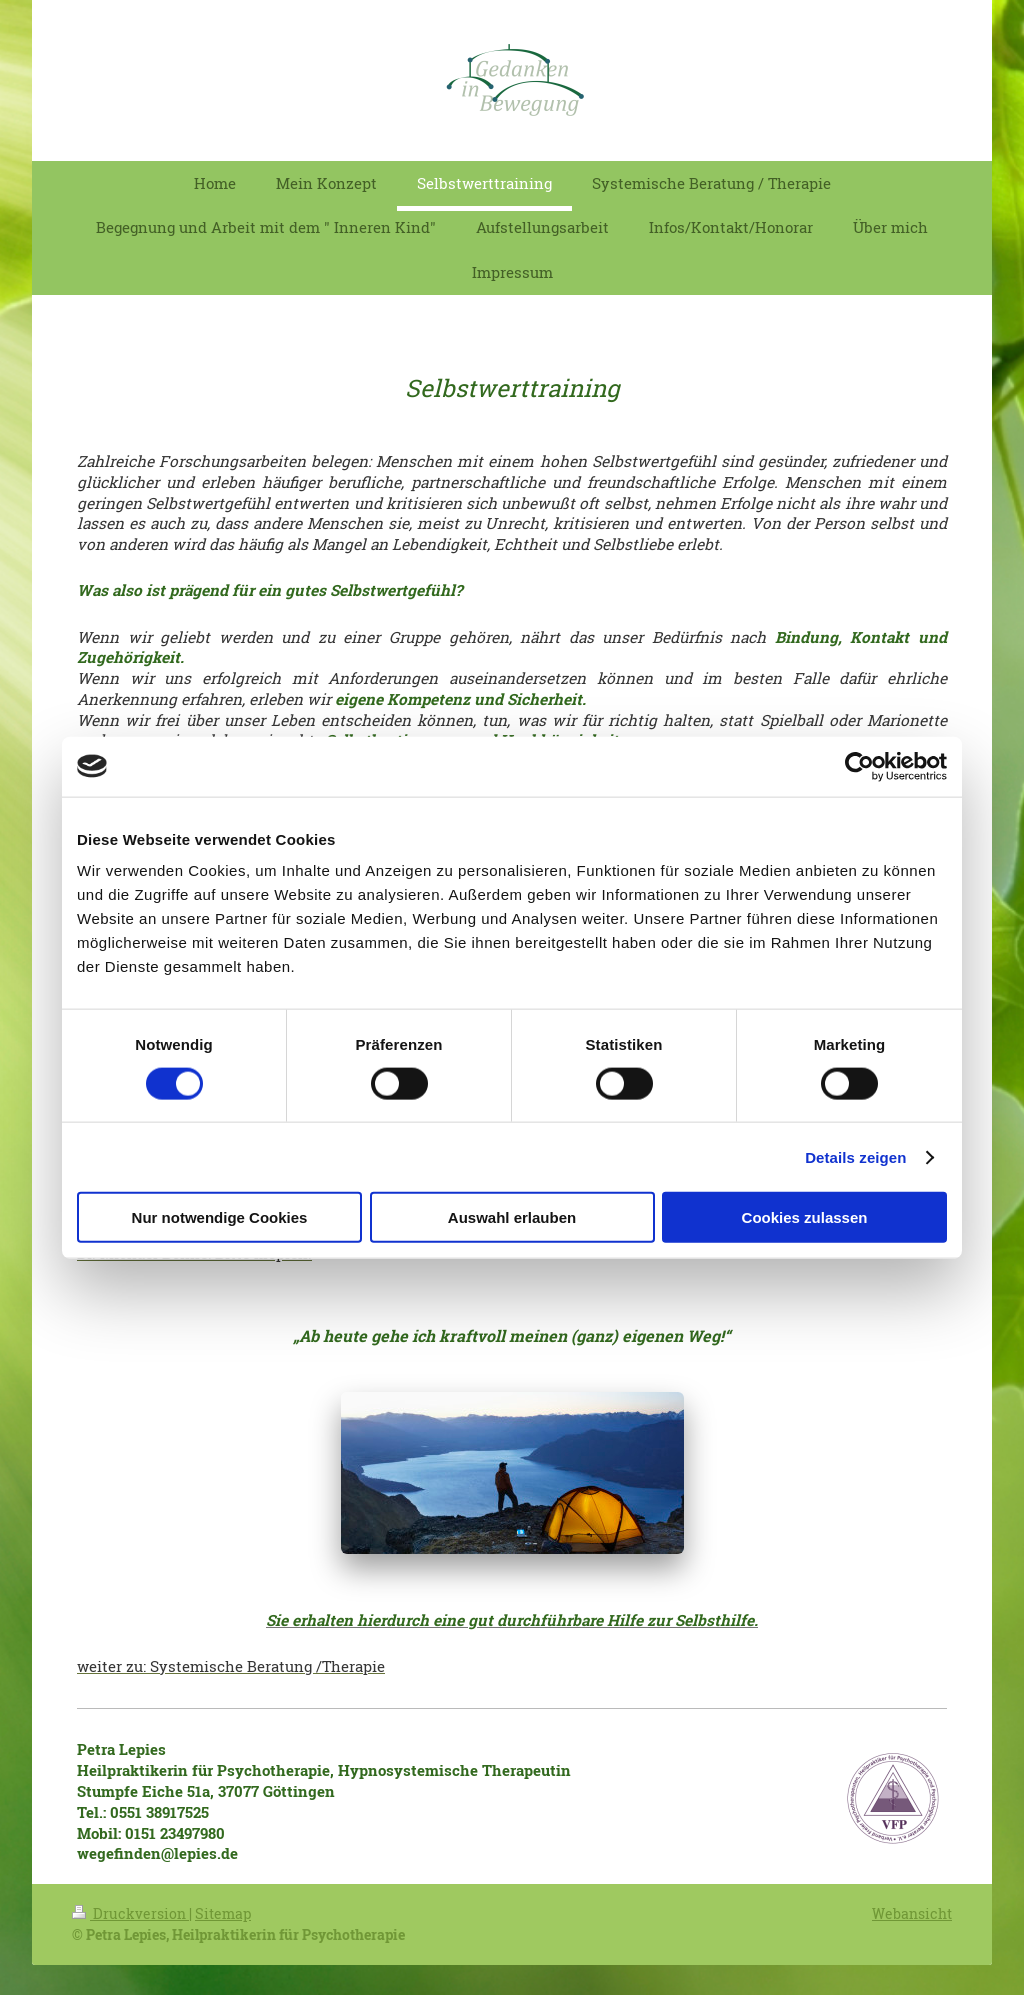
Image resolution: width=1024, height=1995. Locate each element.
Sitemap (223, 1913)
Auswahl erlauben (512, 1217)
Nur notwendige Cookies (220, 1217)
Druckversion (130, 1913)
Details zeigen (855, 1156)
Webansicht (912, 1913)
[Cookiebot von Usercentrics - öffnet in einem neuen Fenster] (859, 766)
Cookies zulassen (805, 1217)
